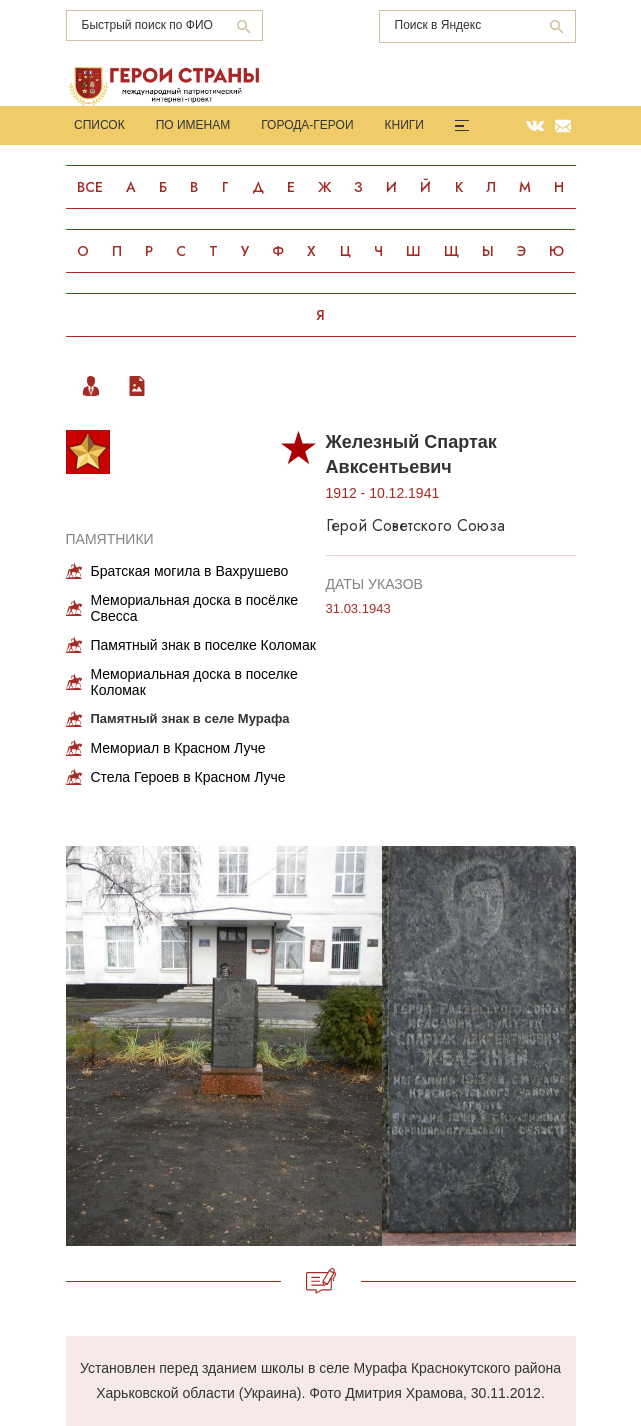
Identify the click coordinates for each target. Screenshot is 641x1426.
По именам (193, 125)
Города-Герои (307, 125)
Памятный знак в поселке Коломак (203, 645)
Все (90, 187)
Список (99, 125)
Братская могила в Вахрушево (190, 571)
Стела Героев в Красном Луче (188, 777)
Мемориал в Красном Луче (178, 748)
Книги (404, 125)
